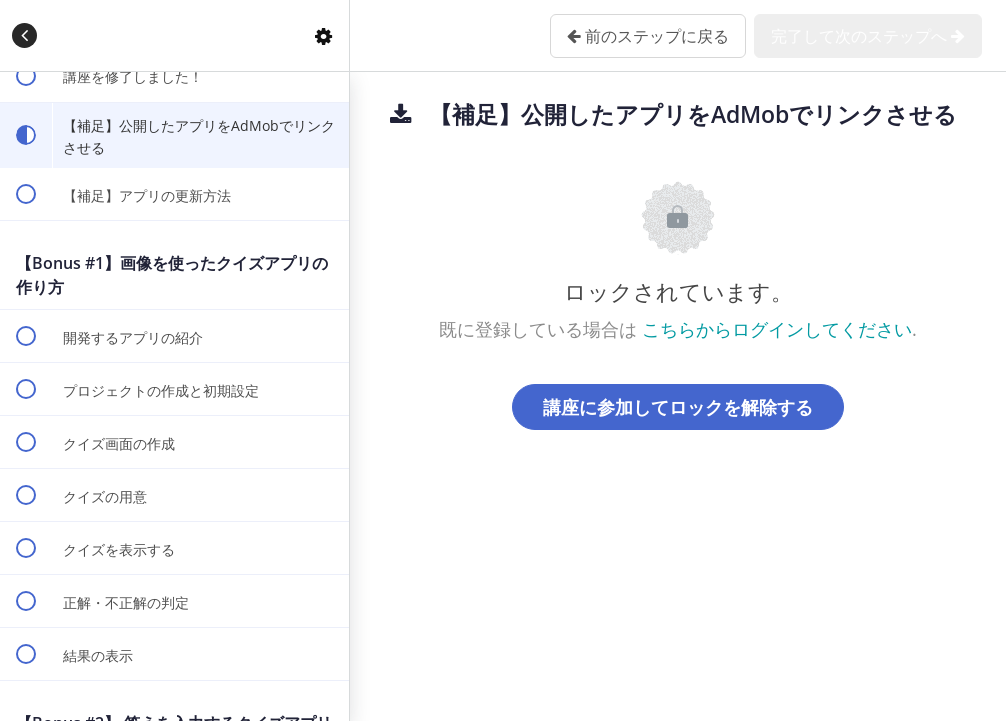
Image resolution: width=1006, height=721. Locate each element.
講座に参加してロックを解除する (678, 407)
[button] (25, 35)
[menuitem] (324, 35)
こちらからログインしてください (777, 329)
